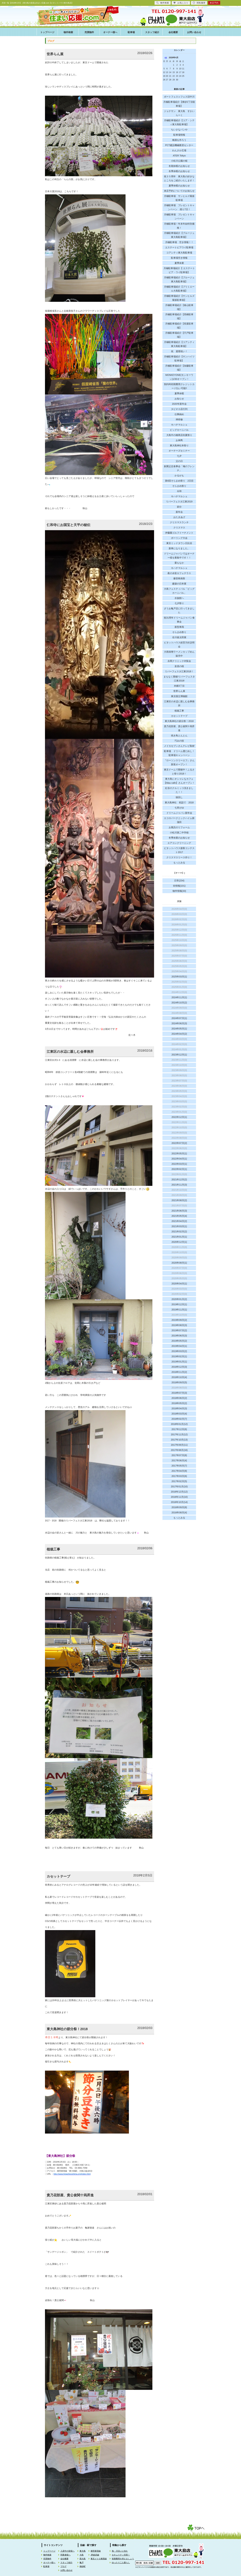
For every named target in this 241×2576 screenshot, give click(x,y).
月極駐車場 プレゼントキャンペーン (179, 216)
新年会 (179, 512)
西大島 (83, 2559)
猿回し (179, 797)
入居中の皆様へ (67, 2551)
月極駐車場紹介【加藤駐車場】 (179, 367)
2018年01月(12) (179, 1424)
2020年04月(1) (179, 1283)
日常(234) (179, 880)
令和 (179, 491)
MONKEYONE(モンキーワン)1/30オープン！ (179, 377)
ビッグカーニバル (179, 430)
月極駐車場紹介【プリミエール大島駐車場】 (179, 288)
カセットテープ (58, 1876)
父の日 (179, 461)
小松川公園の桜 (179, 160)
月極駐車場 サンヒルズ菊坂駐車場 (179, 198)
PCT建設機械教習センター (179, 145)
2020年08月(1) (179, 1262)
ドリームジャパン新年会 (179, 813)
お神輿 (179, 440)
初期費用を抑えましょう (123, 2559)
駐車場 (131, 32)
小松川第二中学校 (179, 832)
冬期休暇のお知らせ (179, 166)
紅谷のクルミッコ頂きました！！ (179, 790)
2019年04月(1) (179, 1346)
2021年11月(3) (179, 1184)
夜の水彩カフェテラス (179, 573)
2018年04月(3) (179, 1408)
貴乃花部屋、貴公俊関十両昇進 (70, 2195)
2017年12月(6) (179, 1429)
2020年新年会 (179, 404)
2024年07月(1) (179, 1018)
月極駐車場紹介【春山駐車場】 (179, 307)
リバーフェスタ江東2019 (179, 501)
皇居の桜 (179, 666)
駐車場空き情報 (179, 257)
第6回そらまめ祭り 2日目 (179, 480)
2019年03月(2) (179, 1351)
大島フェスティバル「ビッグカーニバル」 (179, 590)
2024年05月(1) (179, 1028)
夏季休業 (179, 263)
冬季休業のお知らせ (179, 837)
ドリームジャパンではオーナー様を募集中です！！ (179, 555)
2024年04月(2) (179, 1033)
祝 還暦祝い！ (179, 351)
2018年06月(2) (179, 1398)
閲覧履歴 (199, 3)
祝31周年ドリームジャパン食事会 (179, 619)
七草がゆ (179, 807)
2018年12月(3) (179, 1366)
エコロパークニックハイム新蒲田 (179, 820)
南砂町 (83, 2566)
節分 (179, 506)
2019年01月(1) (179, 1361)
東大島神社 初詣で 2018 (179, 802)
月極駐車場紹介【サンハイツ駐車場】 (179, 358)
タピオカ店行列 (179, 409)
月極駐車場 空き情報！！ (179, 242)
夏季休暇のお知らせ (179, 185)
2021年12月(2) (179, 1179)
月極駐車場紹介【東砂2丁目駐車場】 (179, 104)
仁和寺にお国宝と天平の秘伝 (68, 525)
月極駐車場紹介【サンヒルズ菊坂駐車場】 (179, 298)
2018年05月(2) (179, 1403)
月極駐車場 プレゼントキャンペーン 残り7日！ (179, 207)
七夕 (179, 456)
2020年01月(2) (179, 1299)
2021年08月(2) (179, 1200)
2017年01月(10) (179, 1486)
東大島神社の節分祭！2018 (67, 2029)
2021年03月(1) (179, 1226)
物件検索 (68, 32)
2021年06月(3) (179, 1210)
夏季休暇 (179, 393)
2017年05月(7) (179, 1465)
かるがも (179, 475)
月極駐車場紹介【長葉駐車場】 (179, 325)
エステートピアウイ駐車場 (179, 247)
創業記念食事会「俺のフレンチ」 (179, 468)
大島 (82, 2555)
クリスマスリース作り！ (179, 857)
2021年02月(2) (179, 1231)
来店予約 (214, 3)
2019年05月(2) (179, 1340)
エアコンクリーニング (179, 843)
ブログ (63, 2566)
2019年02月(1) (179, 1356)
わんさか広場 (179, 150)
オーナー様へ (110, 32)
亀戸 (82, 2562)
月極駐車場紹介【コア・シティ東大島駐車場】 (179, 122)
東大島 (83, 2551)
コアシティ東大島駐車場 (179, 252)
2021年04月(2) (179, 1221)
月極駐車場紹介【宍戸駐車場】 (179, 335)
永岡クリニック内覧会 (179, 661)
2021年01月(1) (179, 1236)
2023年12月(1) (179, 1054)
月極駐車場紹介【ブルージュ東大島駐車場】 (179, 235)
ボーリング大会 (179, 538)
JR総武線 (95, 2555)
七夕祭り (179, 603)
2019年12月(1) (179, 1304)
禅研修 (179, 419)
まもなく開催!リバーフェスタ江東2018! (179, 678)
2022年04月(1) (179, 1158)
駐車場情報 (179, 134)
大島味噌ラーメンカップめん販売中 (179, 653)
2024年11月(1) (179, 997)
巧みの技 (179, 740)
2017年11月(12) (179, 1434)
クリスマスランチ (179, 522)
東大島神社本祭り (179, 445)
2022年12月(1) (179, 1117)
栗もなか (179, 562)
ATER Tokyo (179, 155)
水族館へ (179, 598)
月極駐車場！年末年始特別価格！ (179, 225)
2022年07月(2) (179, 1143)
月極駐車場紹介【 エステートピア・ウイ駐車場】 (179, 270)
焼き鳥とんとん (179, 735)
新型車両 (179, 627)
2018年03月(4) (179, 1413)
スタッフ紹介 (152, 32)
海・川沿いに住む (120, 2551)
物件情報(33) (179, 891)
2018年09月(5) (179, 1382)
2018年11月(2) (179, 1372)
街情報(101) (179, 885)
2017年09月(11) (179, 1445)
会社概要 (173, 32)
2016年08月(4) (179, 1512)
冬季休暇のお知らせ (179, 171)
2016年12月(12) (179, 1491)
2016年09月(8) (179, 1507)
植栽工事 (53, 1549)
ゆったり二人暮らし (121, 2562)
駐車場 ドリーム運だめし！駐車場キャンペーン (179, 753)
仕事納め (179, 414)
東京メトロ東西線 (99, 2559)
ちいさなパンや (179, 129)
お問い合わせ (194, 32)
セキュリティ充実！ (121, 2555)
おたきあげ (179, 517)
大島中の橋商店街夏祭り (179, 435)
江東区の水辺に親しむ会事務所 (70, 1051)
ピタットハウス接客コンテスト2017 (179, 850)
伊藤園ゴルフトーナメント (179, 532)
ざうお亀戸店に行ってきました (179, 610)
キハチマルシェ (179, 424)
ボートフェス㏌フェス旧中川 (179, 96)
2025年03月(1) (179, 976)
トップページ (47, 32)
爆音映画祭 (179, 578)
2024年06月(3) (179, 1023)
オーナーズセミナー (179, 450)
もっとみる (179, 862)
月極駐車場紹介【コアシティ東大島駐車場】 (179, 344)
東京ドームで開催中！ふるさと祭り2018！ (179, 771)
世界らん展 (55, 54)
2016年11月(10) (179, 1497)
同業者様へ (65, 2555)
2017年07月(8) (179, 1455)
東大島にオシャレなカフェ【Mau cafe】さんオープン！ (179, 780)
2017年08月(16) (179, 1450)
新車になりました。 (179, 548)
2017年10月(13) (179, 1439)
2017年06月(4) (179, 1460)
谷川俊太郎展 (179, 637)
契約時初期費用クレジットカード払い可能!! (179, 386)
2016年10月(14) (179, 1502)
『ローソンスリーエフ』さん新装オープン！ (179, 762)
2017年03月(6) (179, 1476)
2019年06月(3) (179, 1335)
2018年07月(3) (179, 1392)
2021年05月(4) (179, 1216)
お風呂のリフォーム (179, 827)
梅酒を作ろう (179, 140)
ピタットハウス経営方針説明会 (179, 644)
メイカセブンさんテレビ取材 (179, 746)
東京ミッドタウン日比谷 (179, 543)
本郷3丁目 (179, 685)
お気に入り (180, 3)
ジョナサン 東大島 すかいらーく (179, 113)
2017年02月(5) (179, 1481)
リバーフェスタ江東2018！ (179, 671)
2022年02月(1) (179, 1169)
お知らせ (179, 398)
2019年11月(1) (179, 1309)
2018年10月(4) (179, 1377)
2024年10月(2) (179, 1002)
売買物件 (89, 32)
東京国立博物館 (179, 696)
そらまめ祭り (179, 486)
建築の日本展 (179, 583)
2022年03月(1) (179, 1164)
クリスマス (179, 527)
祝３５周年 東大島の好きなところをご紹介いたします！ (179, 178)
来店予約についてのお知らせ (179, 191)
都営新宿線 (96, 2551)
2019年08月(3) (179, 1325)
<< (166, 57)
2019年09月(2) (179, 1320)
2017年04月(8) (179, 1471)
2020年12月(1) (179, 1242)
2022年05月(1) (179, 1153)
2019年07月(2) (179, 1330)
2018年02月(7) (179, 1418)
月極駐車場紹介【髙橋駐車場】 (179, 316)
